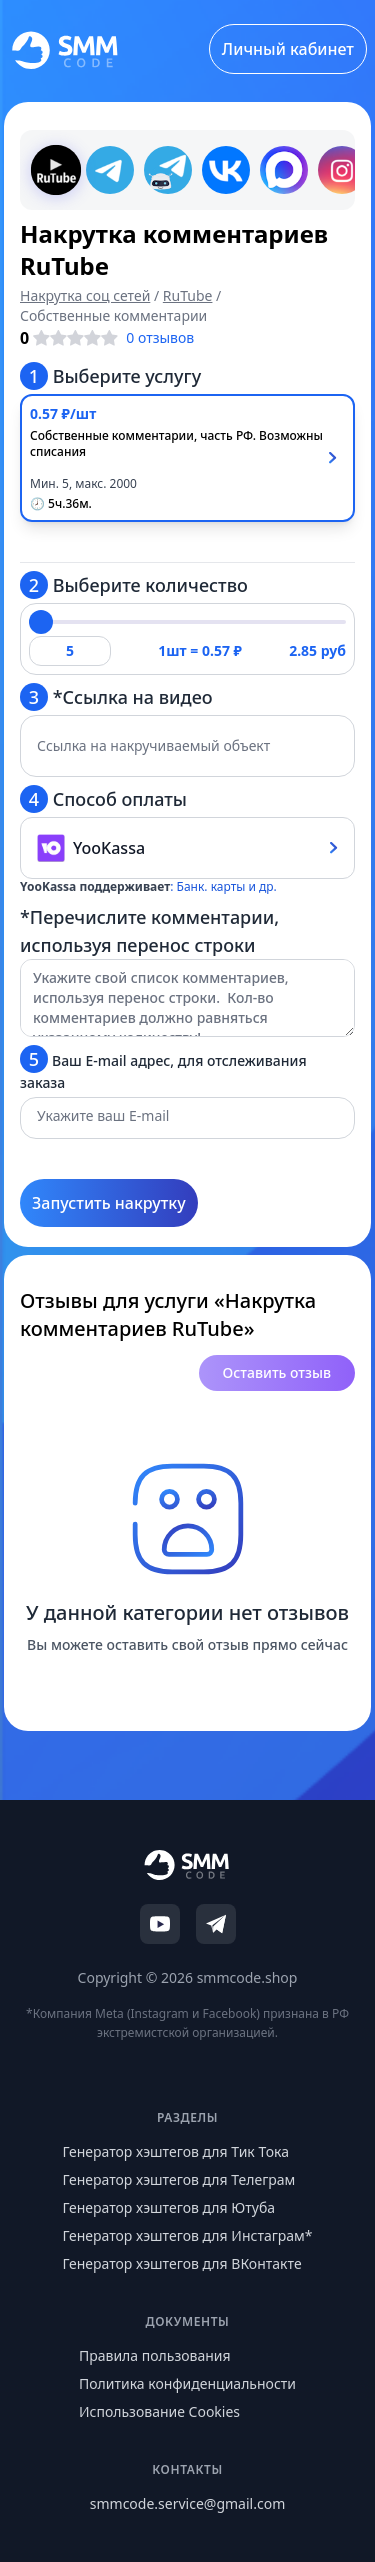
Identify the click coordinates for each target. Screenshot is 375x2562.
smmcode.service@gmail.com (187, 2503)
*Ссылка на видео (116, 697)
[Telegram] (216, 1924)
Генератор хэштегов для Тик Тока (175, 2151)
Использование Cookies (159, 2411)
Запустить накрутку (109, 1203)
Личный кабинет (288, 49)
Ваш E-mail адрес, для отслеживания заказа (163, 1068)
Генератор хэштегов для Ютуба (168, 2207)
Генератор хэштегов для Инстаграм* (187, 2235)
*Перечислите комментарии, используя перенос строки (149, 931)
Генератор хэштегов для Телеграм (178, 2179)
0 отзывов (160, 337)
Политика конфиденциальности (187, 2383)
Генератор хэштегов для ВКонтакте (181, 2263)
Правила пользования (155, 2355)
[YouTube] (160, 1924)
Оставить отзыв (277, 1372)
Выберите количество (134, 585)
